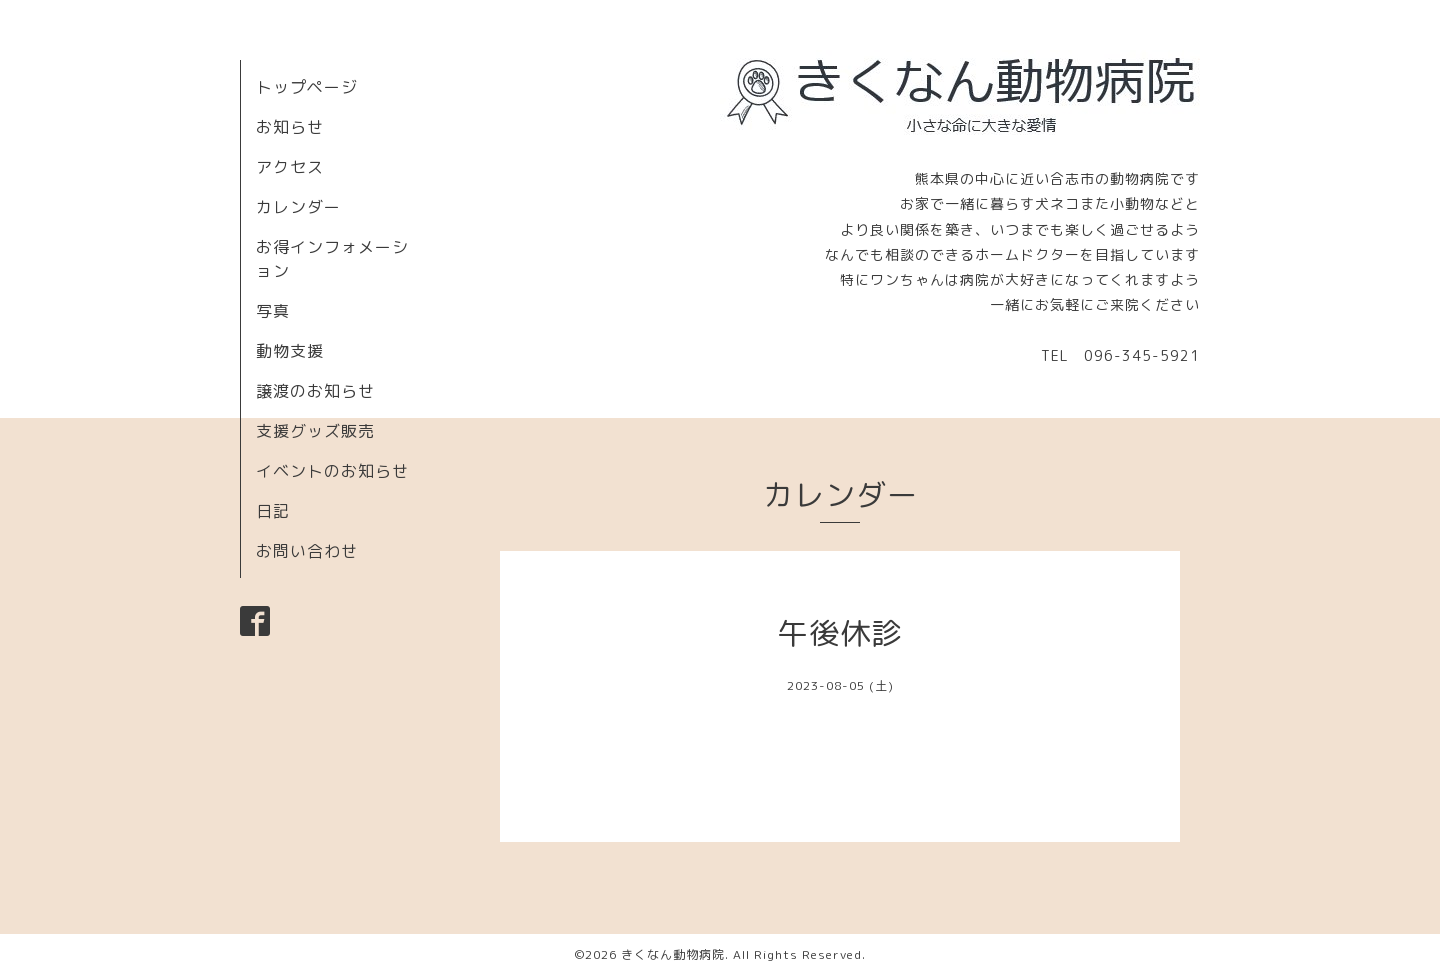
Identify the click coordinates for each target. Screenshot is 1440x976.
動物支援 (290, 351)
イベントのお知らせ (332, 471)
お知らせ (290, 127)
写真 (273, 311)
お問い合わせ (307, 551)
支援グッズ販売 (315, 431)
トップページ (307, 87)
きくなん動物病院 (673, 954)
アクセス (290, 167)
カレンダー (298, 207)
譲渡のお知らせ (315, 391)
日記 (273, 511)
